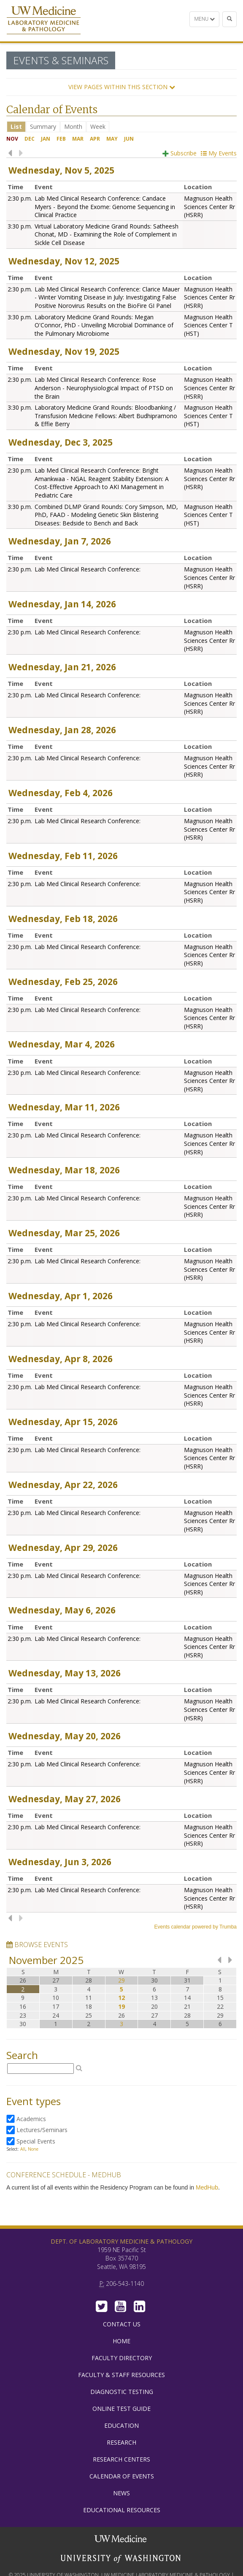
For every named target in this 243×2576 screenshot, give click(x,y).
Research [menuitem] (121, 2442)
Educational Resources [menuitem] (121, 2510)
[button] (121, 87)
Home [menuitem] (121, 2341)
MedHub (207, 2187)
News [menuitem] (121, 2493)
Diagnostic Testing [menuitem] (121, 2392)
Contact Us (121, 2324)
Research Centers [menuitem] (121, 2459)
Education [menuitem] (121, 2425)
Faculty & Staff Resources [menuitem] (121, 2375)
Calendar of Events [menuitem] (121, 2476)
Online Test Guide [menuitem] (121, 2409)
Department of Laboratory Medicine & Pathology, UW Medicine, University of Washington (43, 20)
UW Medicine (121, 2539)
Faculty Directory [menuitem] (122, 2358)
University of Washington (121, 2558)
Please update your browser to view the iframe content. (121, 126)
